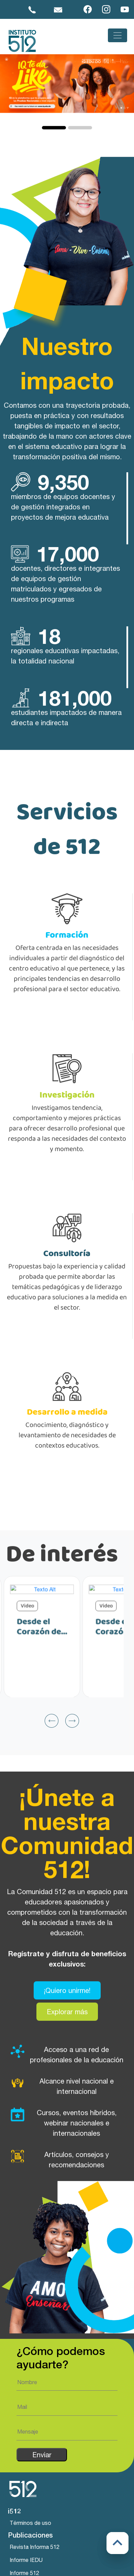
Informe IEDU (26, 2560)
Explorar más (67, 2035)
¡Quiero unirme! (67, 2014)
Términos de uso (30, 2523)
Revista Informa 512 (34, 2547)
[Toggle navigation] (117, 35)
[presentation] (51, 1744)
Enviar (42, 2455)
